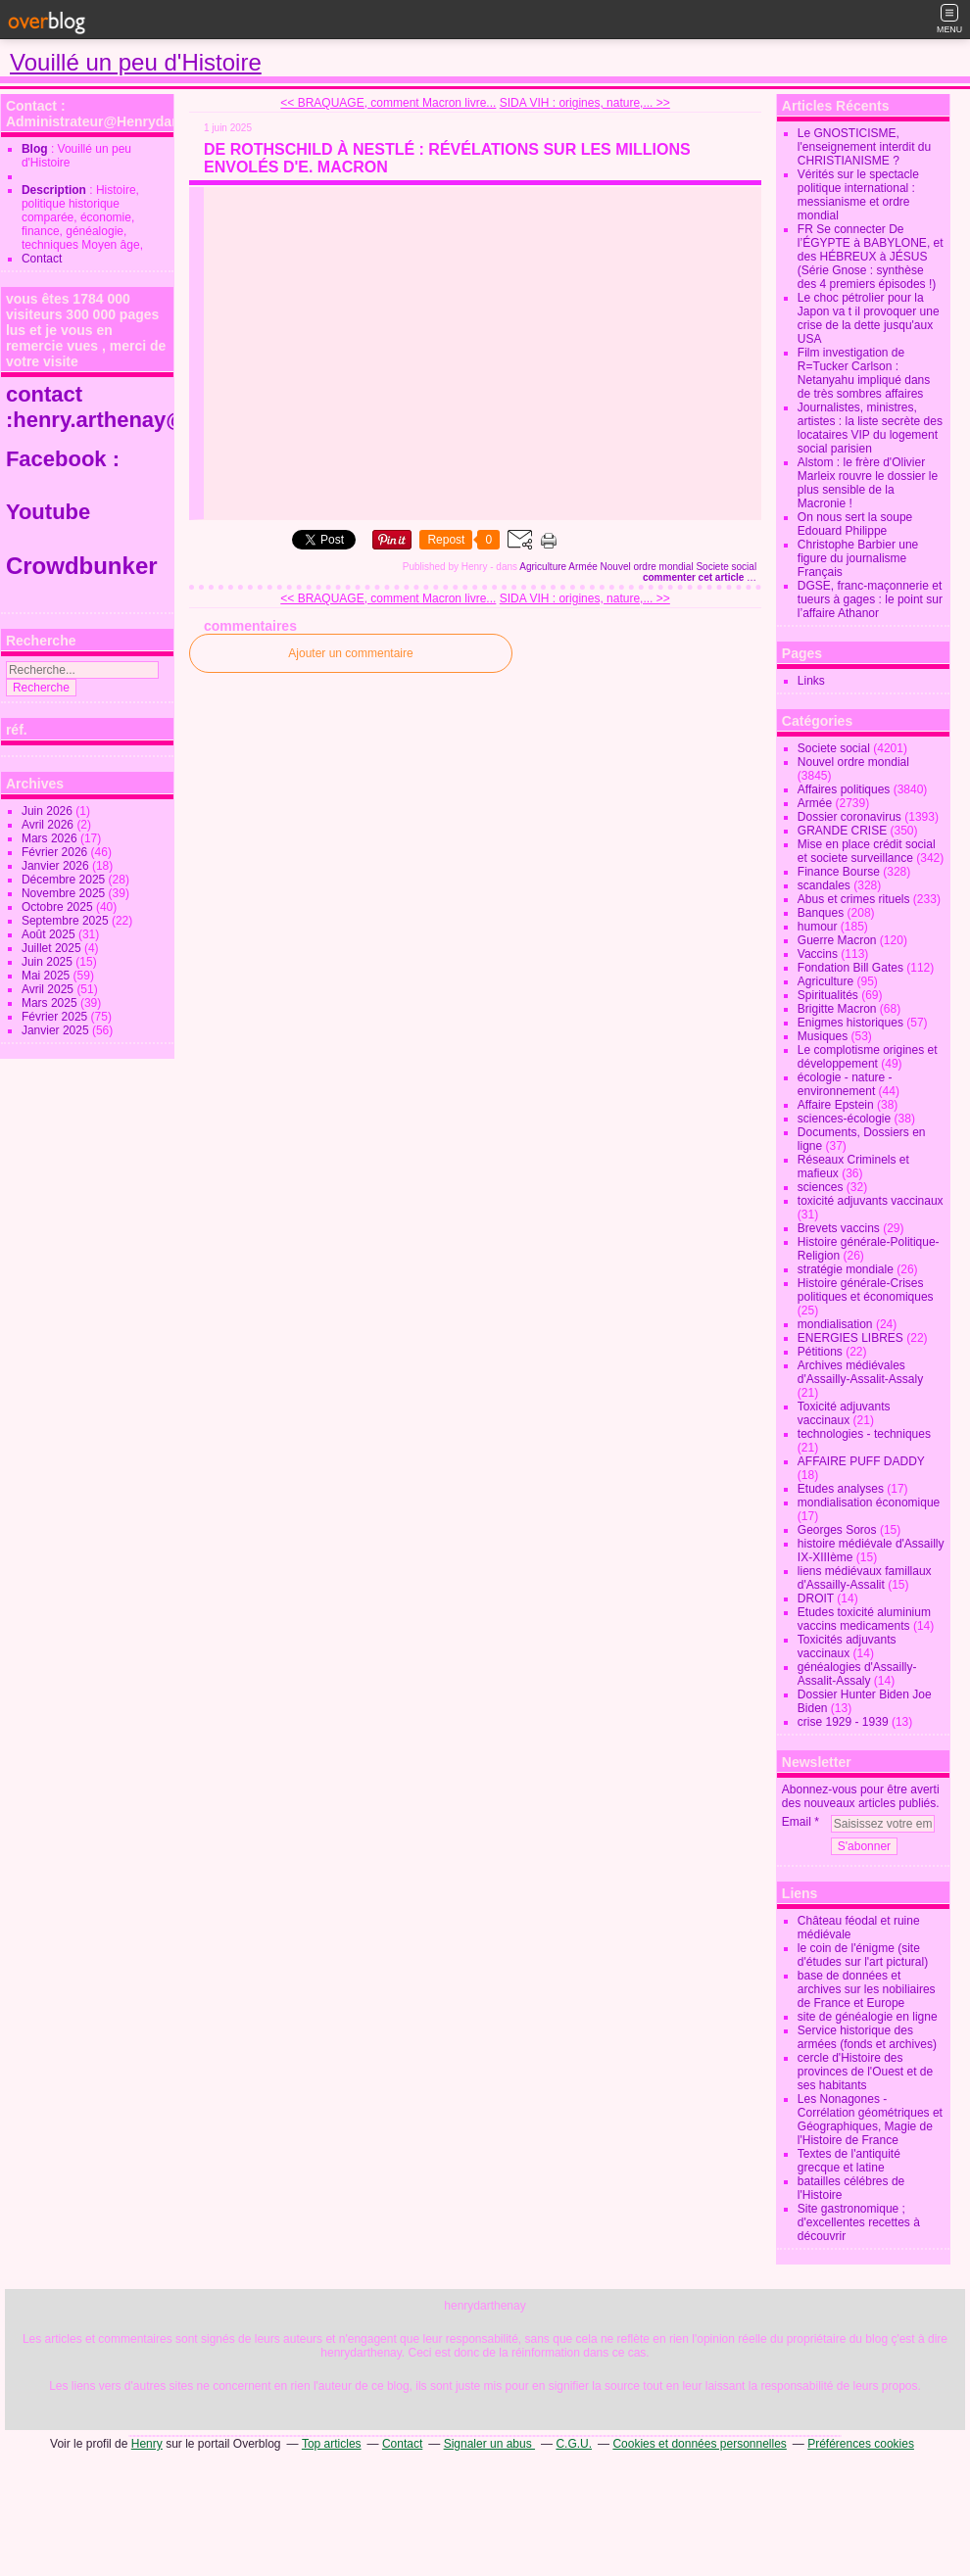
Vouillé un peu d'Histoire (136, 62)
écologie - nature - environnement (845, 1084)
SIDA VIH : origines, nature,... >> (585, 103)
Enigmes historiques (850, 1022)
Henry (147, 2444)
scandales (824, 885)
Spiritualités (828, 995)
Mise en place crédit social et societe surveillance (867, 851)
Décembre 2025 (65, 879)
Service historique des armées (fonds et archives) (867, 2037)
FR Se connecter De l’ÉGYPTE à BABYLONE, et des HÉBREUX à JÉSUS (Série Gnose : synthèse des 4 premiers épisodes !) (871, 256)
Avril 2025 (49, 989)
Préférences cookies (860, 2444)
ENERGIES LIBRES (850, 1338)
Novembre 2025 (65, 893)
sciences (821, 1187)
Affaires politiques (844, 789)
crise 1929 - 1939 (843, 1722)
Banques (821, 913)
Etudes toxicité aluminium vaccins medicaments (864, 1619)
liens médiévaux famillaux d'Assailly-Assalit (865, 1578)
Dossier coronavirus (849, 817)
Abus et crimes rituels (854, 899)
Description (55, 190)
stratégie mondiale (846, 1269)
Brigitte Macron (837, 1009)
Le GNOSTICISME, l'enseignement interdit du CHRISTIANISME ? (864, 146)
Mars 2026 (51, 838)
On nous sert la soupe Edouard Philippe (855, 524)
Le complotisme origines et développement (868, 1057)
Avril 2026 (49, 825)
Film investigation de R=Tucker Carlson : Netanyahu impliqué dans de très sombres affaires (864, 373)
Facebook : (63, 459)
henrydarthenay (484, 2306)
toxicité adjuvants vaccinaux (871, 1201)
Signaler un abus (489, 2444)
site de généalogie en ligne (868, 2017)
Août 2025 (50, 934)
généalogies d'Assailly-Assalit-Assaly (857, 1674)
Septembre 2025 (67, 921)
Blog (35, 149)
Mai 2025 (47, 975)
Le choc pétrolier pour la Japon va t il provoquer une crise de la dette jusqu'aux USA (869, 318)
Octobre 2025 (59, 907)
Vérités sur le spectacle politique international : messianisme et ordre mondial (858, 194)
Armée (582, 566)
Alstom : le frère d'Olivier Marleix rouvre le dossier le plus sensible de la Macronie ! (868, 482)
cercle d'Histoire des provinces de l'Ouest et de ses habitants (865, 2071)
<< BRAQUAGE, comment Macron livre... (388, 103)
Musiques (823, 1036)
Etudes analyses (841, 1489)
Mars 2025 (51, 1003)
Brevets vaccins (839, 1228)
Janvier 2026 (57, 866)
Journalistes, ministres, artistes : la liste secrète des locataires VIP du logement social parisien (870, 428)
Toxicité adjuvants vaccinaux (844, 1413)
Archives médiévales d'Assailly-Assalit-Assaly (860, 1372)
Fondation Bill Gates (850, 968)
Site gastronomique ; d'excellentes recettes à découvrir (859, 2222)
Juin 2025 (48, 962)
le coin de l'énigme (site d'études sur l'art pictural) (863, 1955)
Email (796, 1822)
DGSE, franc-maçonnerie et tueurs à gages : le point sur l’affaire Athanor (870, 599)
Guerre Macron (837, 940)
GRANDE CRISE (842, 830)
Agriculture (542, 566)
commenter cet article (695, 577)
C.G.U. (574, 2444)
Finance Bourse (839, 872)
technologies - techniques (864, 1434)
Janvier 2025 (57, 1030)
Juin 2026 (48, 811)
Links (811, 681)
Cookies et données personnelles (699, 2444)
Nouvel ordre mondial (647, 566)
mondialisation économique (869, 1502)
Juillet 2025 (53, 948)
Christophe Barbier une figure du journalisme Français (858, 558)
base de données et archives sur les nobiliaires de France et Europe (867, 1989)
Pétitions (820, 1352)
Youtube (51, 512)
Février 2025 (56, 1017)
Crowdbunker (85, 565)
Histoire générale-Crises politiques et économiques (866, 1290)
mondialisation (835, 1324)
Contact (42, 258)
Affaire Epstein (836, 1105)
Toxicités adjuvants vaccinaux (847, 1646)
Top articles (332, 2444)
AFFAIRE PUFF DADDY (861, 1461)
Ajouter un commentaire (350, 653)
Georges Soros (837, 1530)
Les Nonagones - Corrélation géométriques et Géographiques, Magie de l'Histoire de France (870, 2119)
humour (818, 926)
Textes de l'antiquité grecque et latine (849, 2160)
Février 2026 (56, 852)
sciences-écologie (844, 1118)
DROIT (816, 1598)
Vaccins (818, 954)
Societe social (726, 566)
